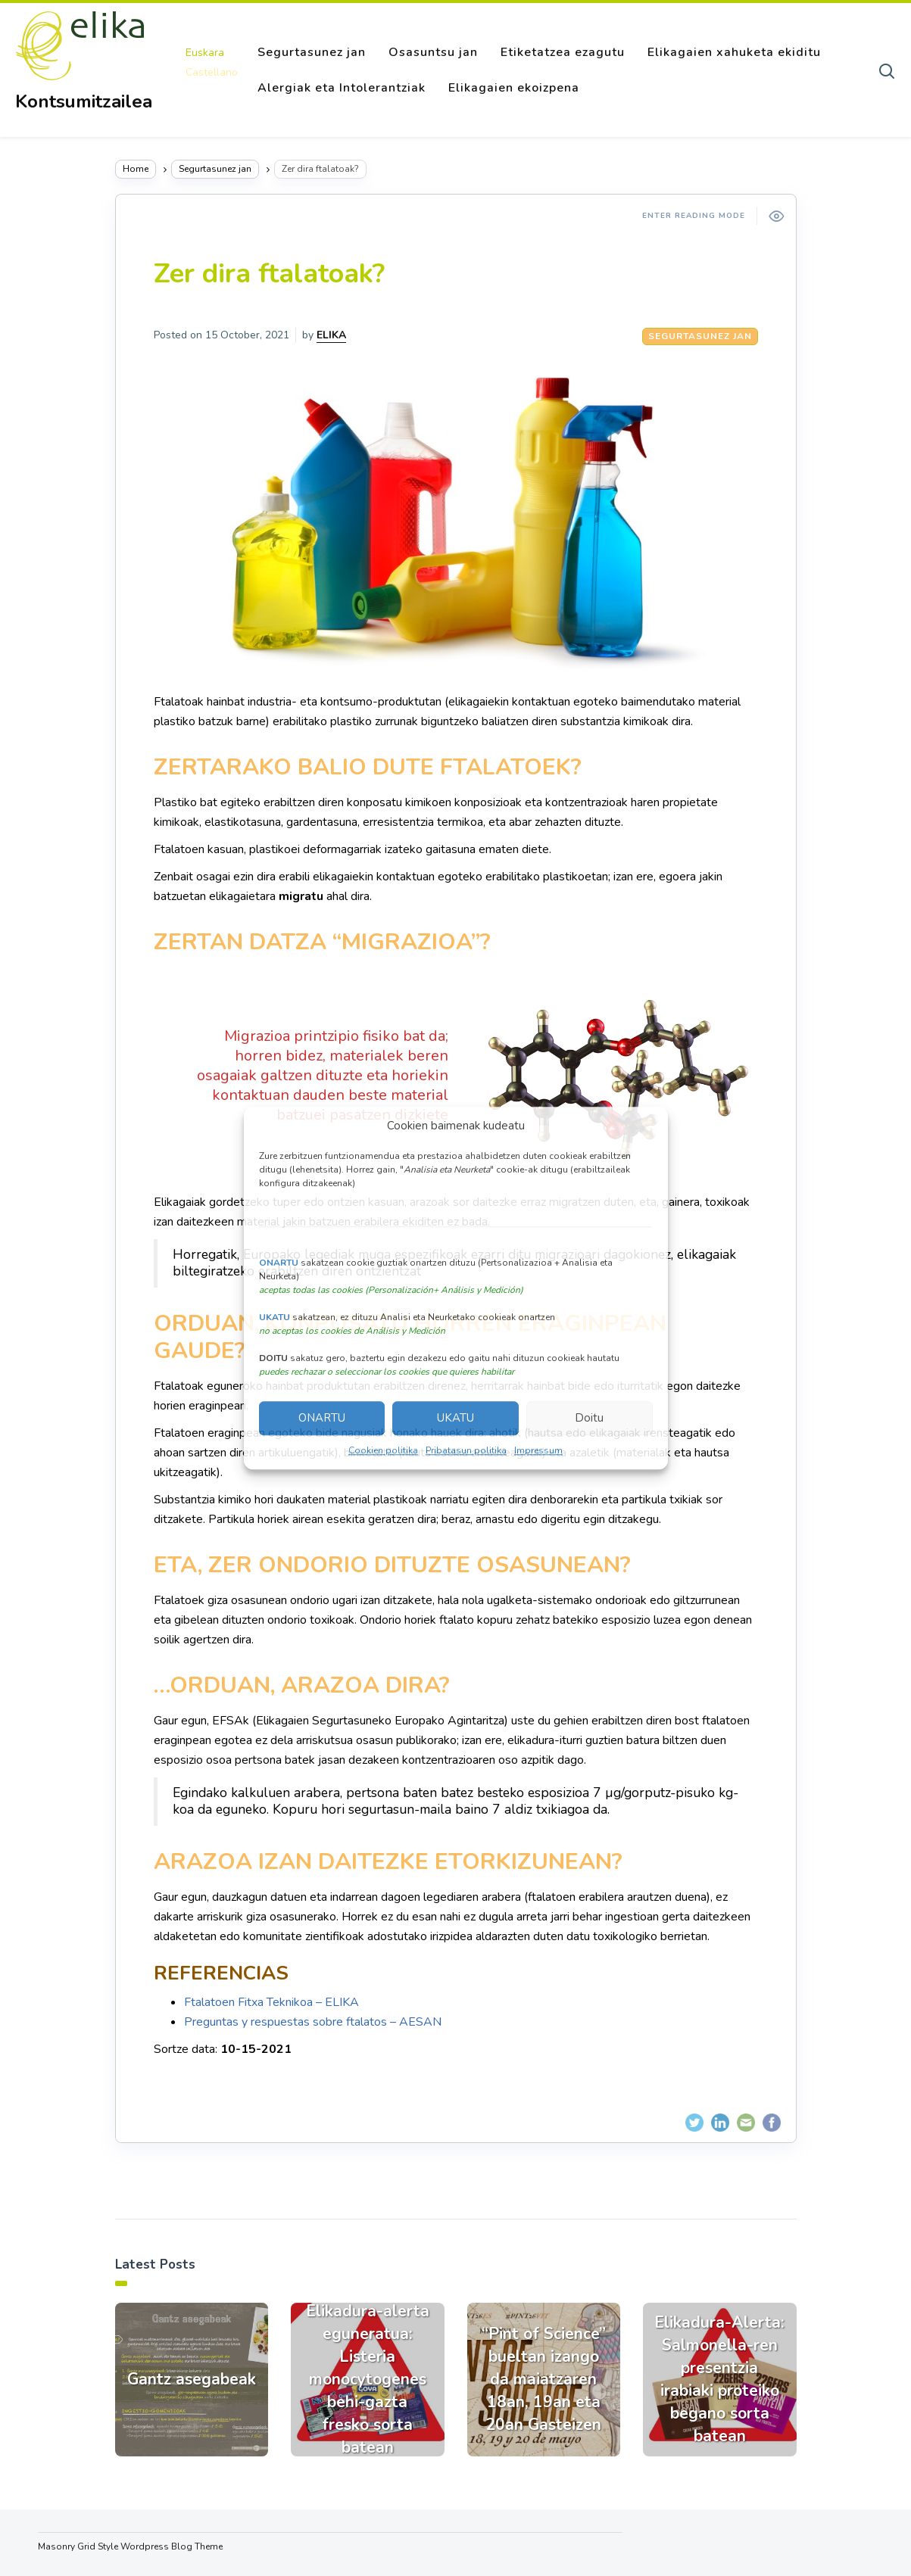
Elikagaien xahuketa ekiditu (734, 52)
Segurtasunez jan (311, 52)
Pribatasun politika (466, 1450)
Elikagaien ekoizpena (513, 87)
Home (135, 169)
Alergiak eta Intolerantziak (341, 87)
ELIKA (331, 335)
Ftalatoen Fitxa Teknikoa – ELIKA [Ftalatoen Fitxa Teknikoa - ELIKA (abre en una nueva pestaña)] (271, 2002)
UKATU (455, 1418)
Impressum (538, 1450)
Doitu (589, 1418)
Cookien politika (383, 1450)
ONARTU (321, 1418)
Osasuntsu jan (433, 52)
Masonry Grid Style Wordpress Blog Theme (130, 2546)
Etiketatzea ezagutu (563, 52)
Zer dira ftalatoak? (269, 273)
